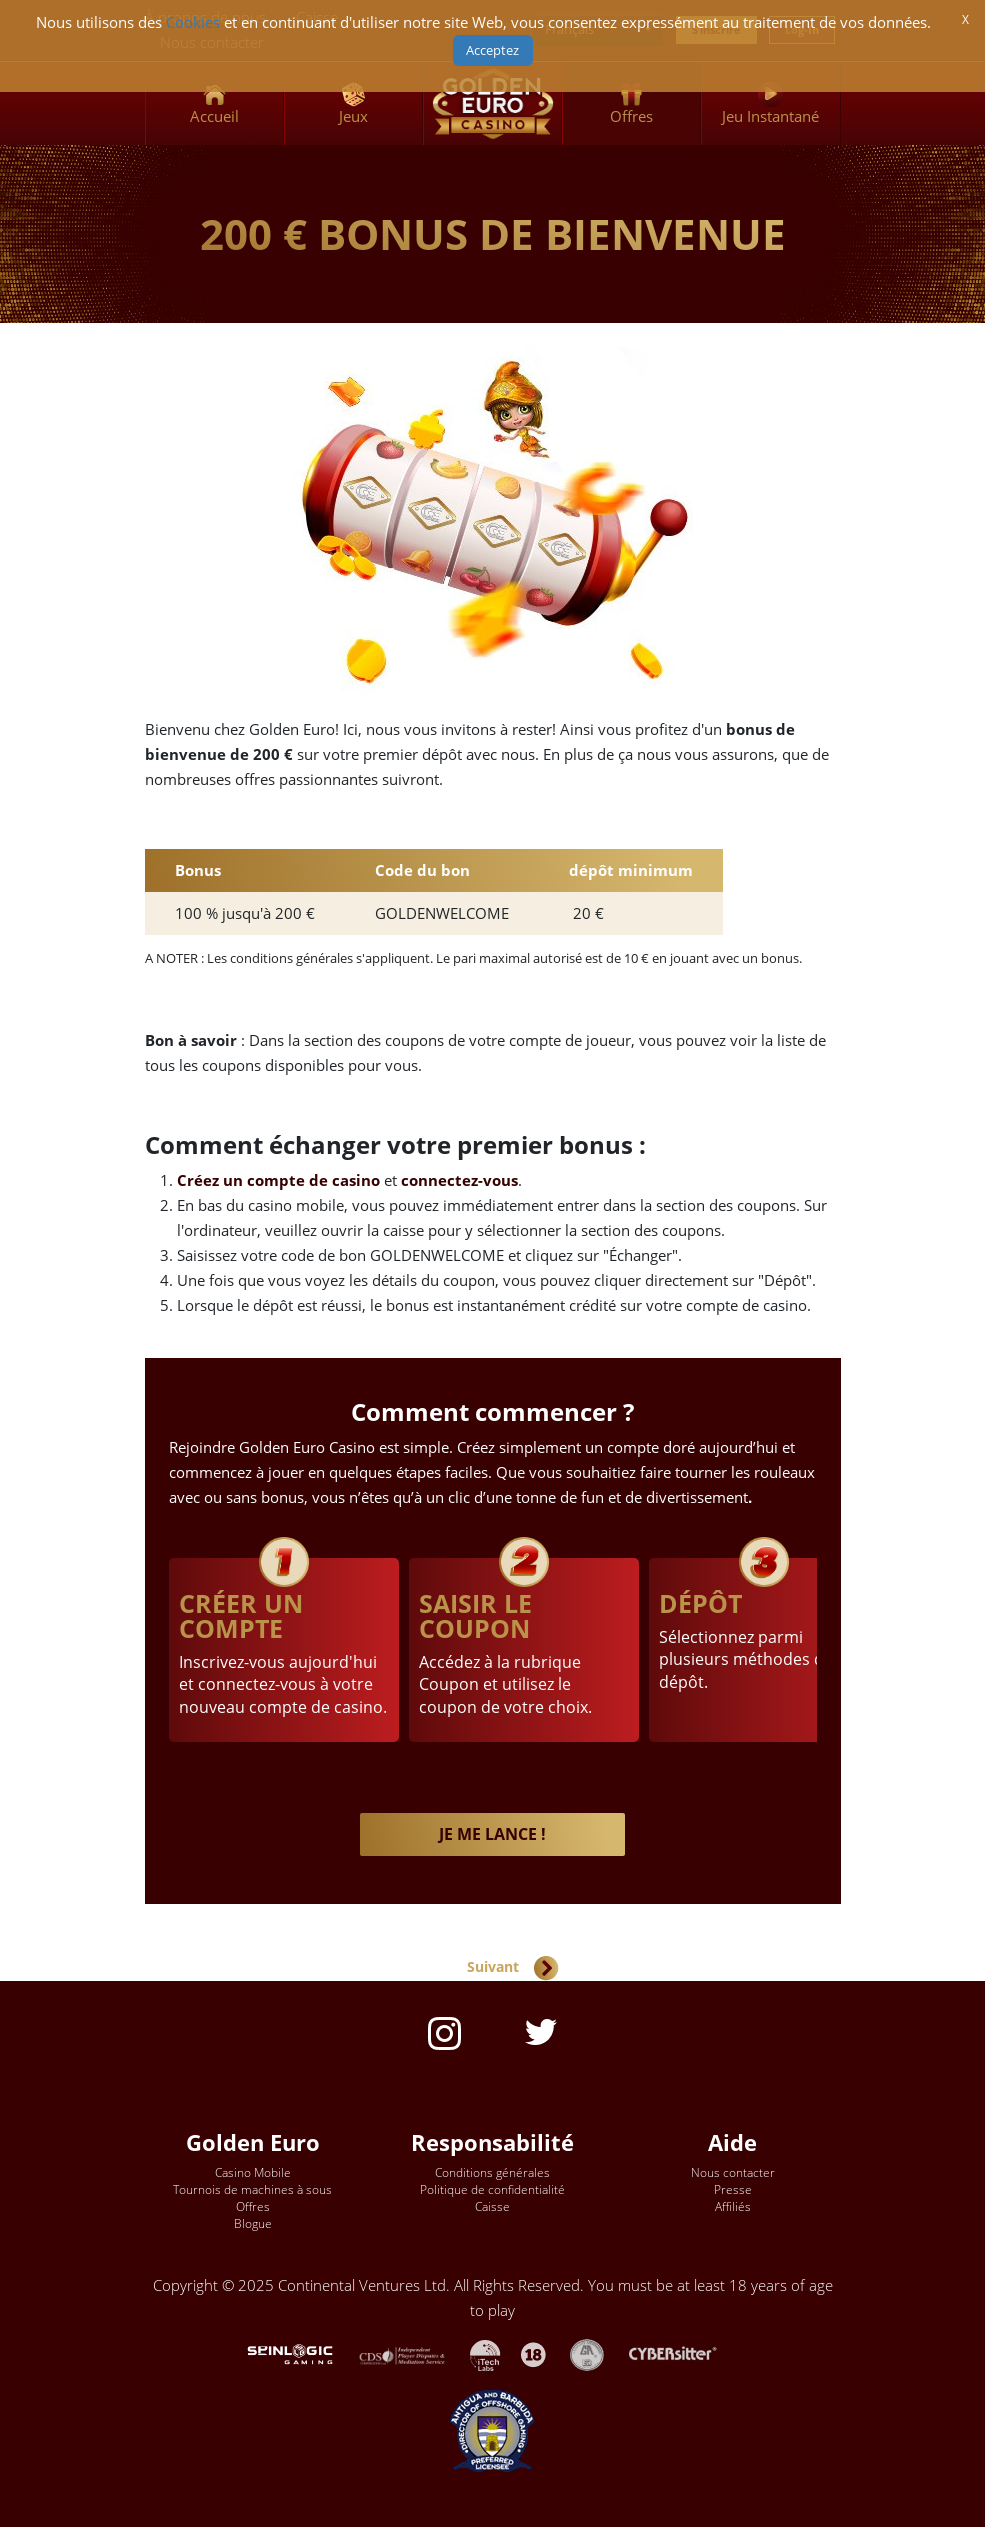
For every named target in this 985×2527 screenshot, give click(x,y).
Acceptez (492, 50)
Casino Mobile (253, 2172)
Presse (733, 2189)
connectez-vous (459, 1180)
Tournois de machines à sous (252, 2189)
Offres (253, 2206)
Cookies (193, 22)
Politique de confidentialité (492, 2189)
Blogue (253, 2223)
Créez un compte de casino (278, 1180)
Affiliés (733, 2206)
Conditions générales (492, 2172)
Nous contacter (733, 2172)
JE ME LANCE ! (492, 1834)
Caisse (492, 2206)
